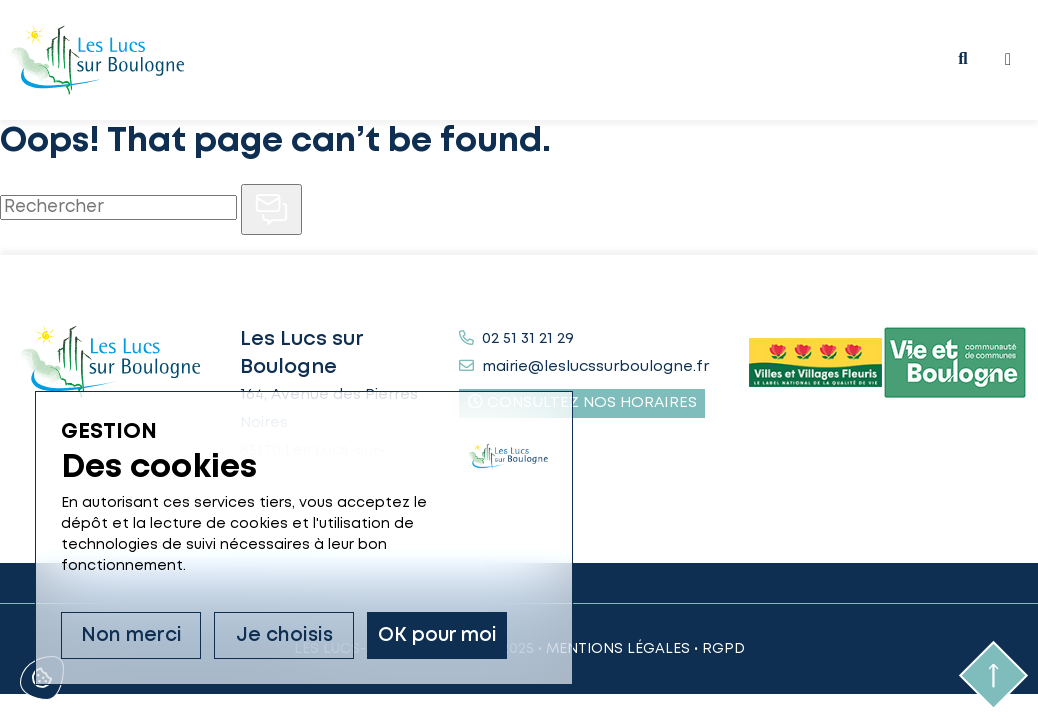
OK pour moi (437, 635)
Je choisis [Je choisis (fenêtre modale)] (284, 635)
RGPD (723, 649)
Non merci (131, 635)
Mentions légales (618, 649)
